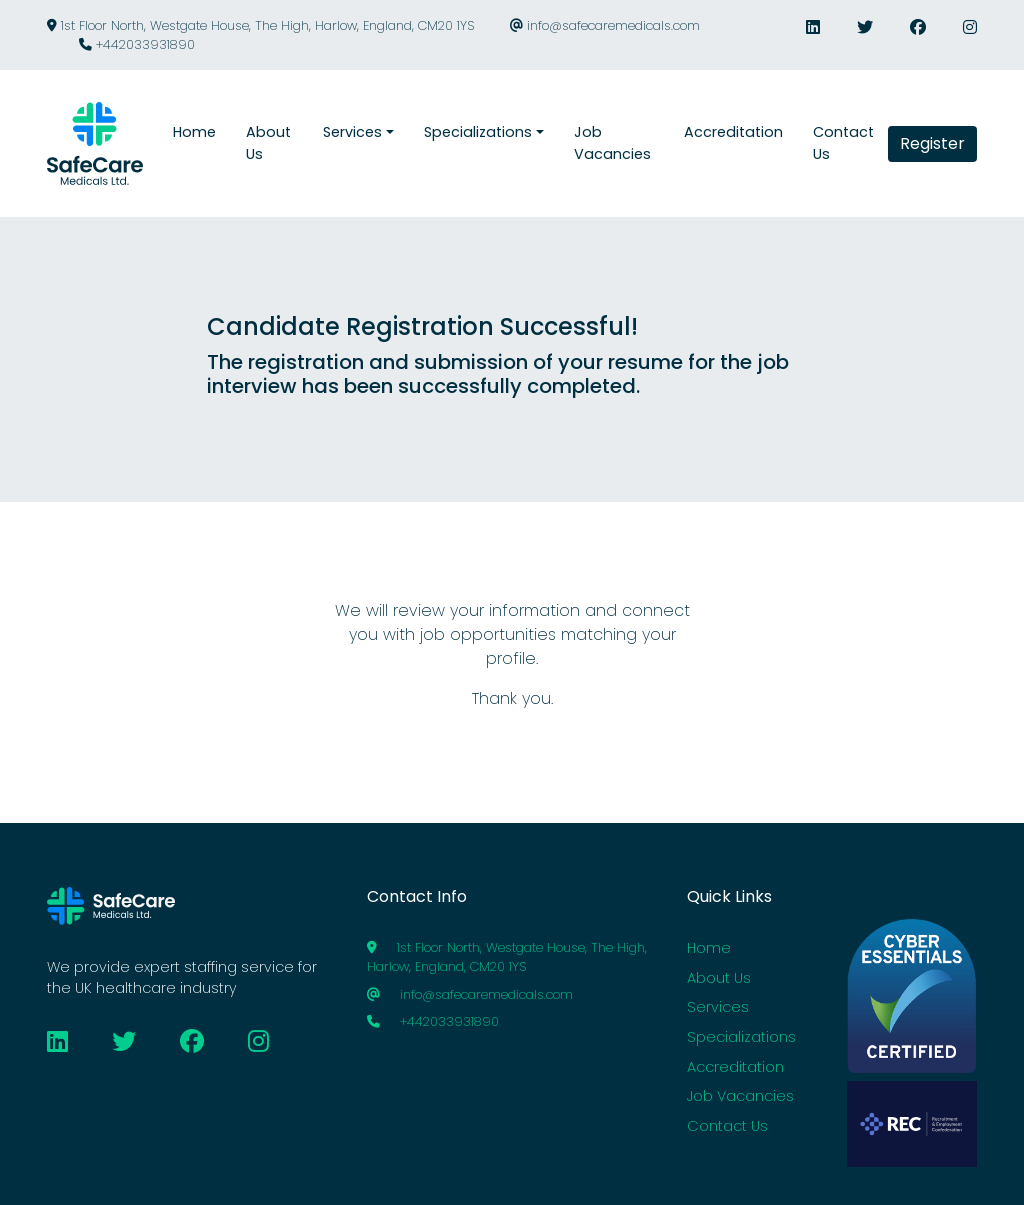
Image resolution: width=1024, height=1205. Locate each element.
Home (709, 948)
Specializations (741, 1037)
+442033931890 (137, 44)
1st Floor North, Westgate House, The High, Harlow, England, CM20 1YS (260, 25)
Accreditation (735, 1067)
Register (932, 143)
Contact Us (727, 1126)
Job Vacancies (740, 1096)
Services (718, 1007)
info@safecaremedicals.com (605, 25)
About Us (719, 978)
